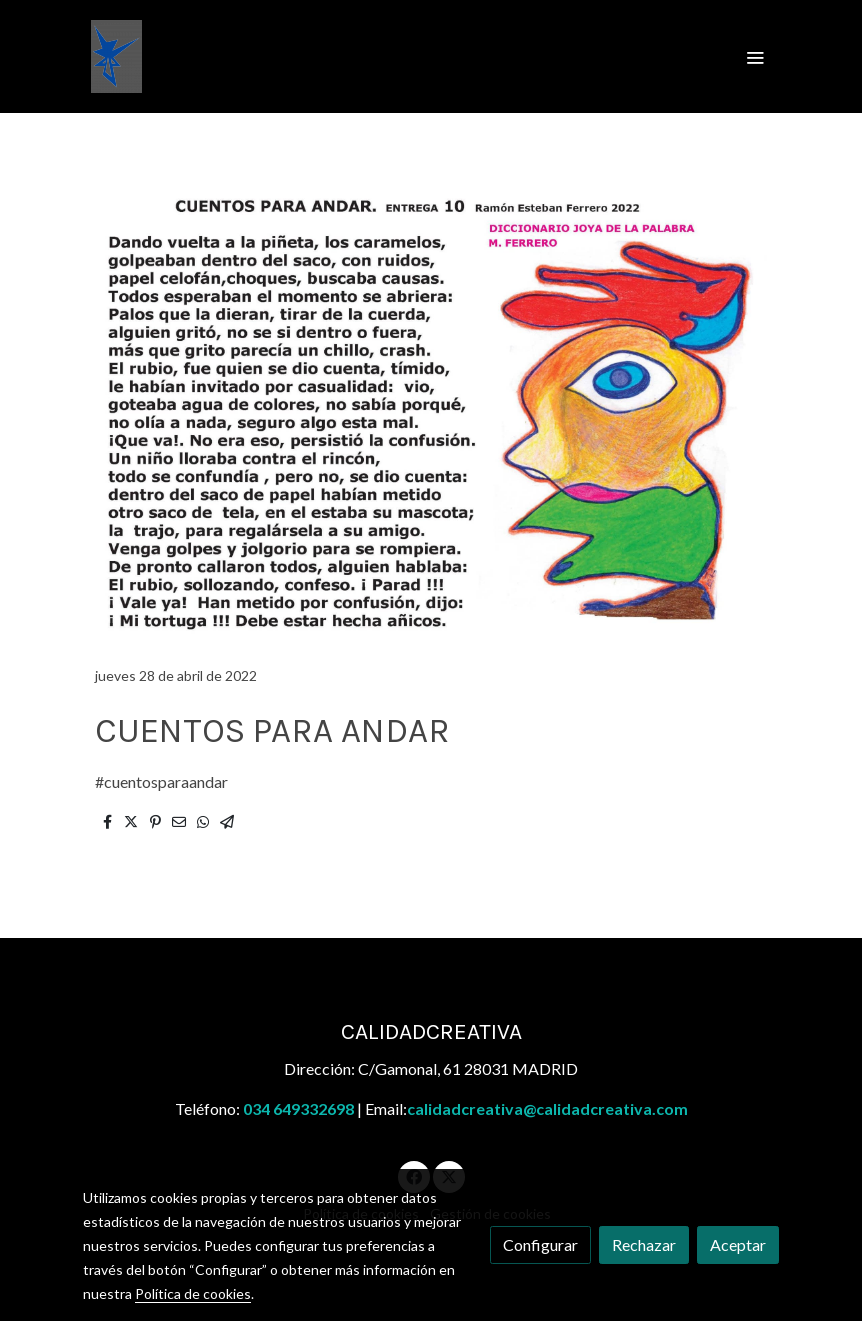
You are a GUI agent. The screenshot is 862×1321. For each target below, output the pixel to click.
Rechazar (644, 1244)
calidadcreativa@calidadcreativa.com (547, 1108)
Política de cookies (193, 1293)
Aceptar (738, 1244)
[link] (116, 56)
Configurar (540, 1244)
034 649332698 (298, 1108)
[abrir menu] (755, 57)
